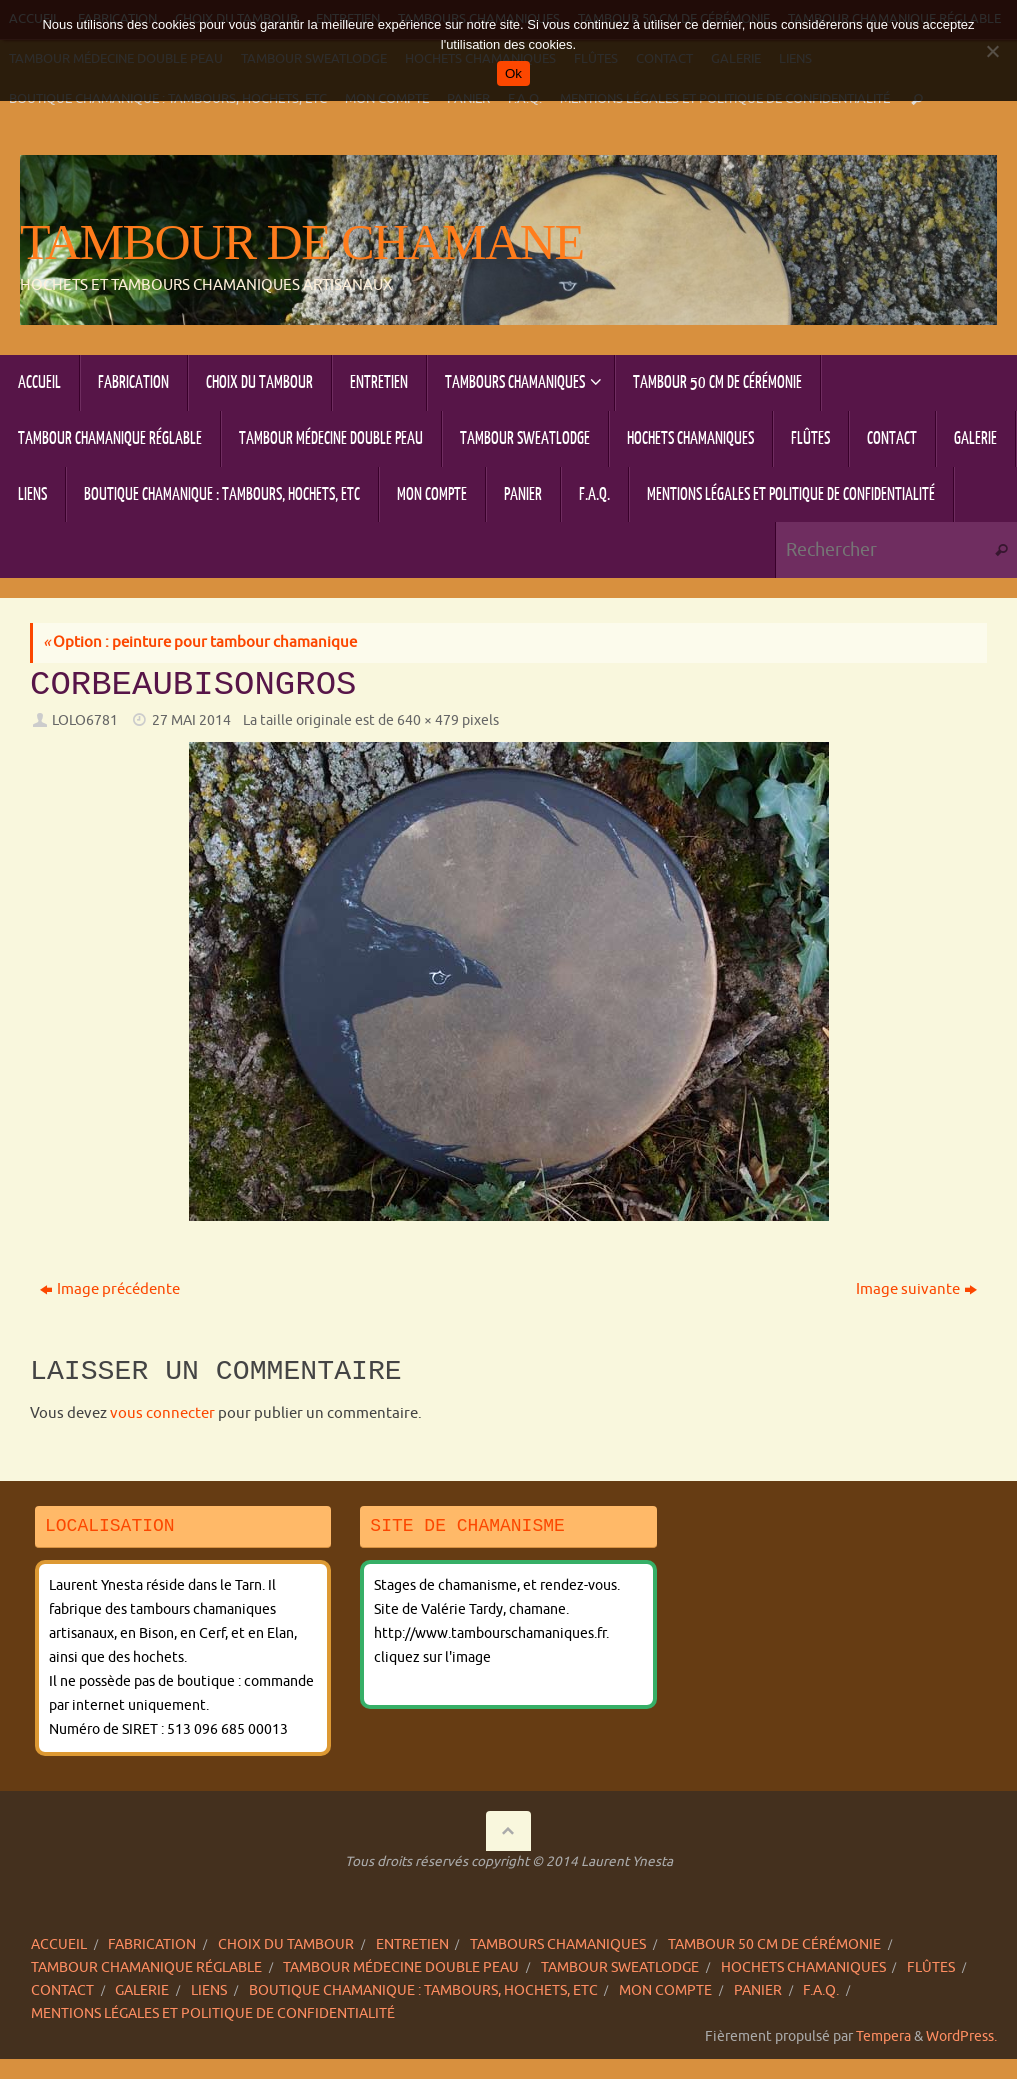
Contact (62, 1990)
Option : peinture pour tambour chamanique (200, 642)
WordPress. (961, 2036)
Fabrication (152, 1944)
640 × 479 (428, 720)
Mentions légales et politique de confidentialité (213, 2013)
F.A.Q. (821, 1990)
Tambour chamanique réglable (146, 1967)
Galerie (142, 1990)
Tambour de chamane (301, 242)
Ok (513, 73)
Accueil (59, 1944)
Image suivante (916, 1289)
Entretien (412, 1944)
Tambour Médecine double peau (401, 1967)
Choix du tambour (286, 1944)
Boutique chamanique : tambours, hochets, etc (423, 1990)
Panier (758, 1990)
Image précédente (110, 1289)
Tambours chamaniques (558, 1944)
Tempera (883, 2036)
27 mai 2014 (191, 720)
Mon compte (665, 1990)
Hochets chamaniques (803, 1967)
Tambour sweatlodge (620, 1967)
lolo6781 (85, 720)
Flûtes (931, 1967)
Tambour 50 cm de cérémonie (774, 1944)
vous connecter (162, 1413)
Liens (209, 1990)
